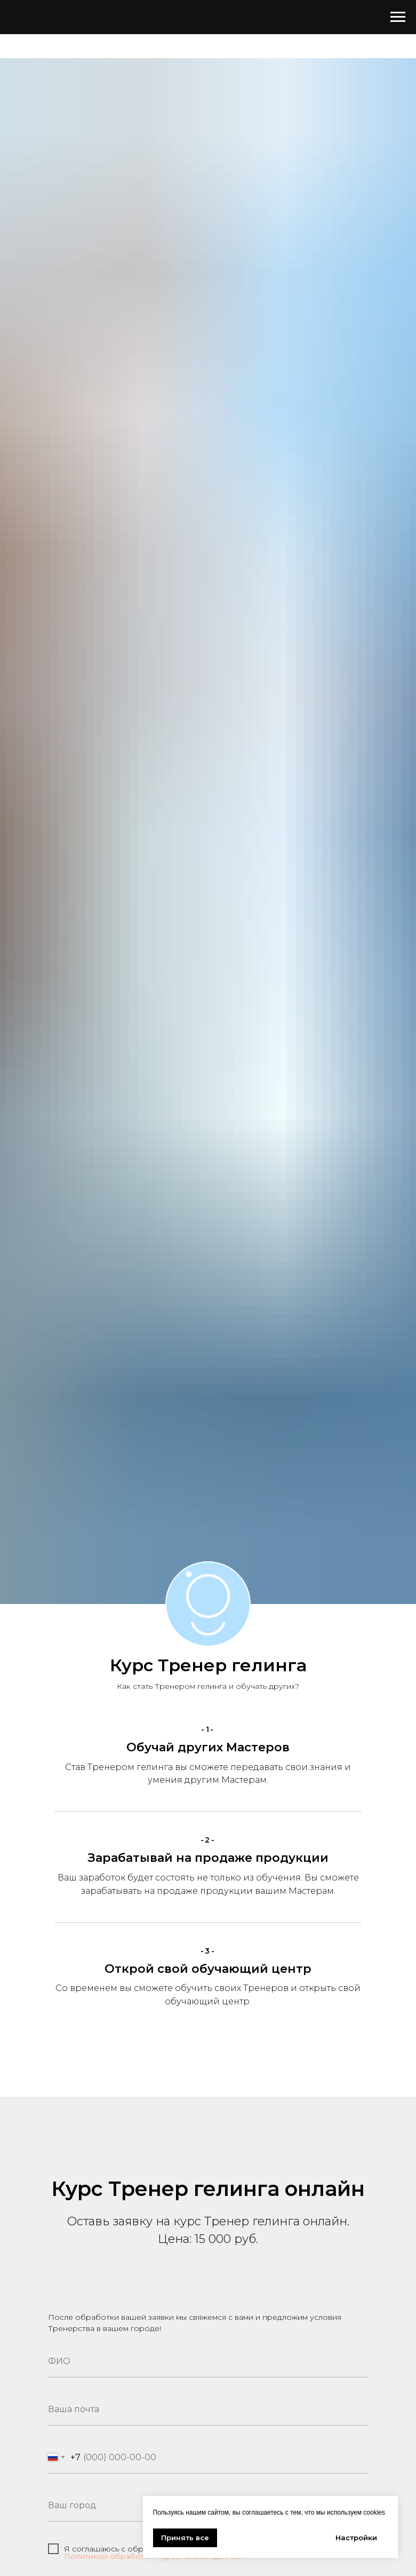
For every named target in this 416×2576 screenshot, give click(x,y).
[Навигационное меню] (397, 17)
